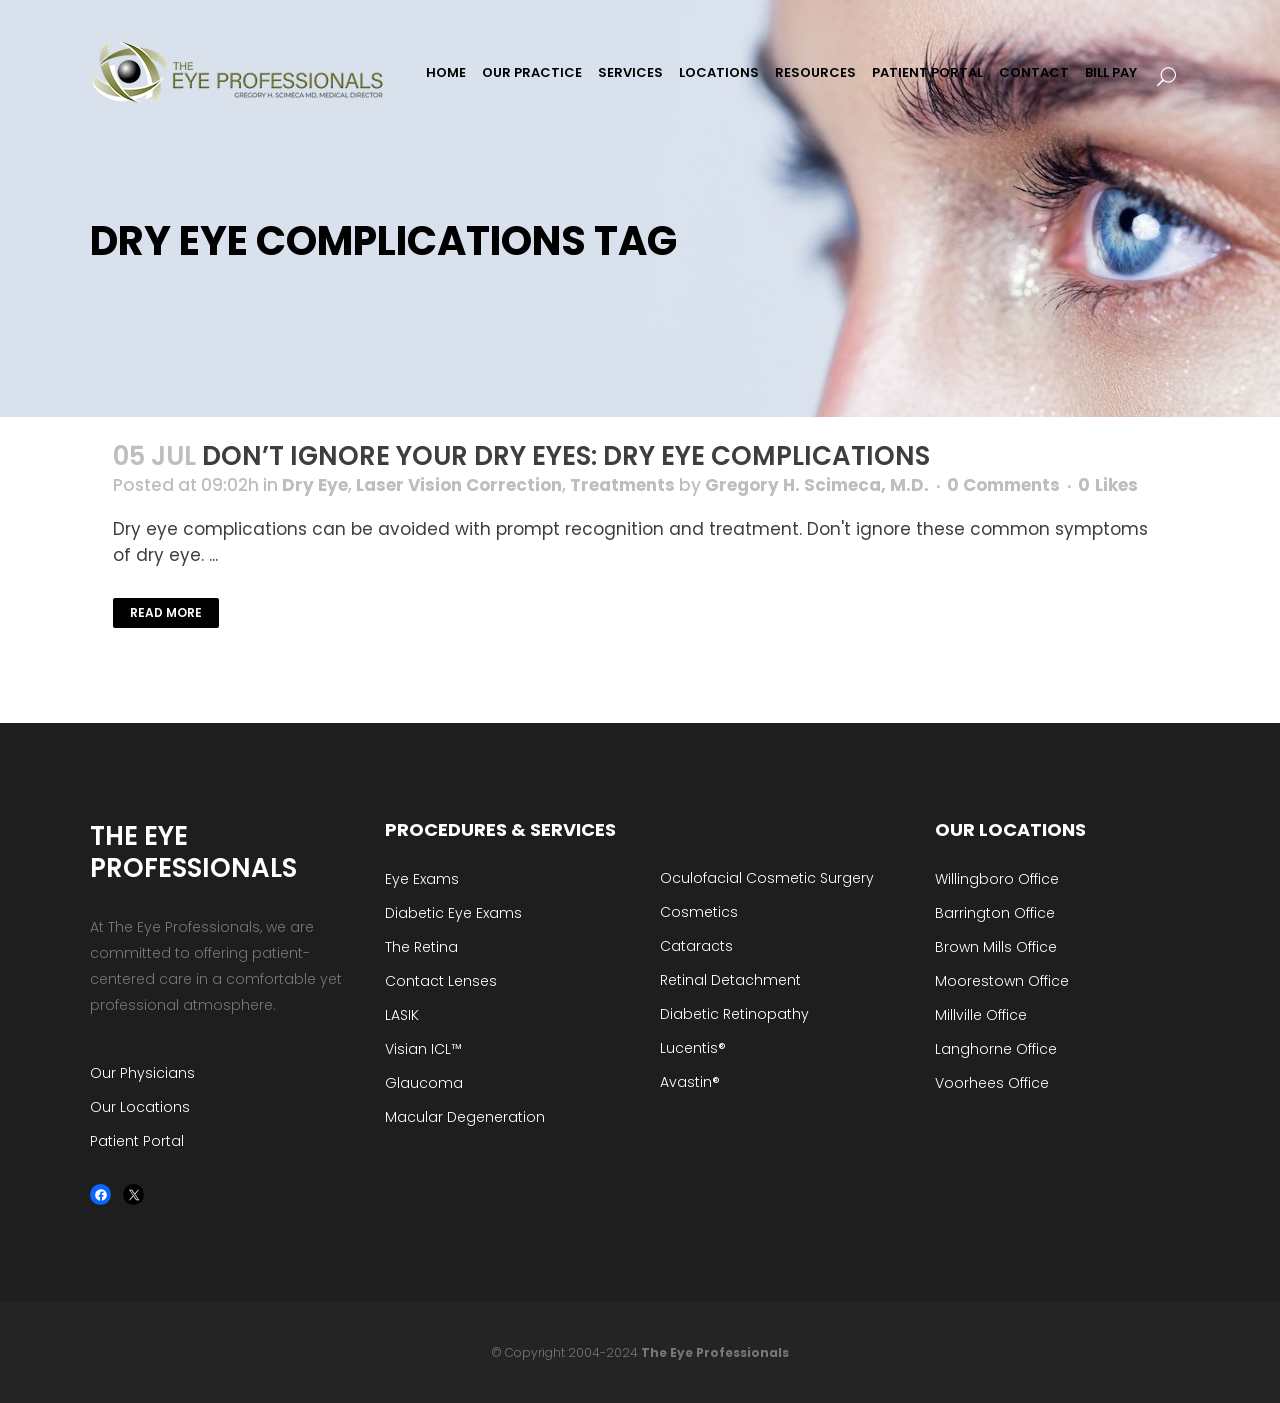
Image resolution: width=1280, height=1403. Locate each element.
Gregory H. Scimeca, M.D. (817, 485)
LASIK (402, 1015)
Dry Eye (315, 485)
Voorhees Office (992, 1083)
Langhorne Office (996, 1049)
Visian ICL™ (423, 1049)
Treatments (622, 485)
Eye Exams (422, 879)
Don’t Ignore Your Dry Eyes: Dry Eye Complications (566, 456)
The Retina (421, 947)
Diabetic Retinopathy (734, 1014)
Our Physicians (142, 1073)
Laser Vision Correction (459, 485)
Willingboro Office (997, 879)
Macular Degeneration (465, 1117)
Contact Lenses (441, 981)
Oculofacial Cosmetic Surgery (767, 878)
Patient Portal (137, 1141)
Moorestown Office (1002, 981)
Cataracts (696, 946)
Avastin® (690, 1082)
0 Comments (1003, 485)
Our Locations (140, 1107)
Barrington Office (995, 913)
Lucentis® (693, 1048)
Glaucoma (424, 1083)
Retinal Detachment (730, 980)
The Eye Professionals (715, 1352)
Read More (166, 612)
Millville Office (981, 1015)
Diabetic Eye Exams (453, 913)
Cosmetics (699, 912)
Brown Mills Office (996, 947)
